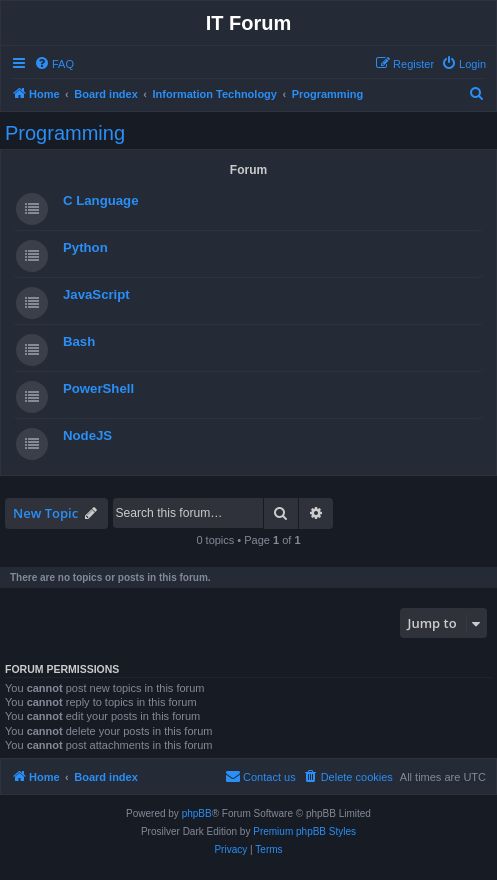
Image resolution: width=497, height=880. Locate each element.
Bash (79, 341)
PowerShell (98, 388)
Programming (65, 133)
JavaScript (96, 294)
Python (85, 247)
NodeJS (87, 435)
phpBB (197, 813)
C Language (100, 200)
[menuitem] (54, 64)
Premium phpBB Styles (304, 831)
